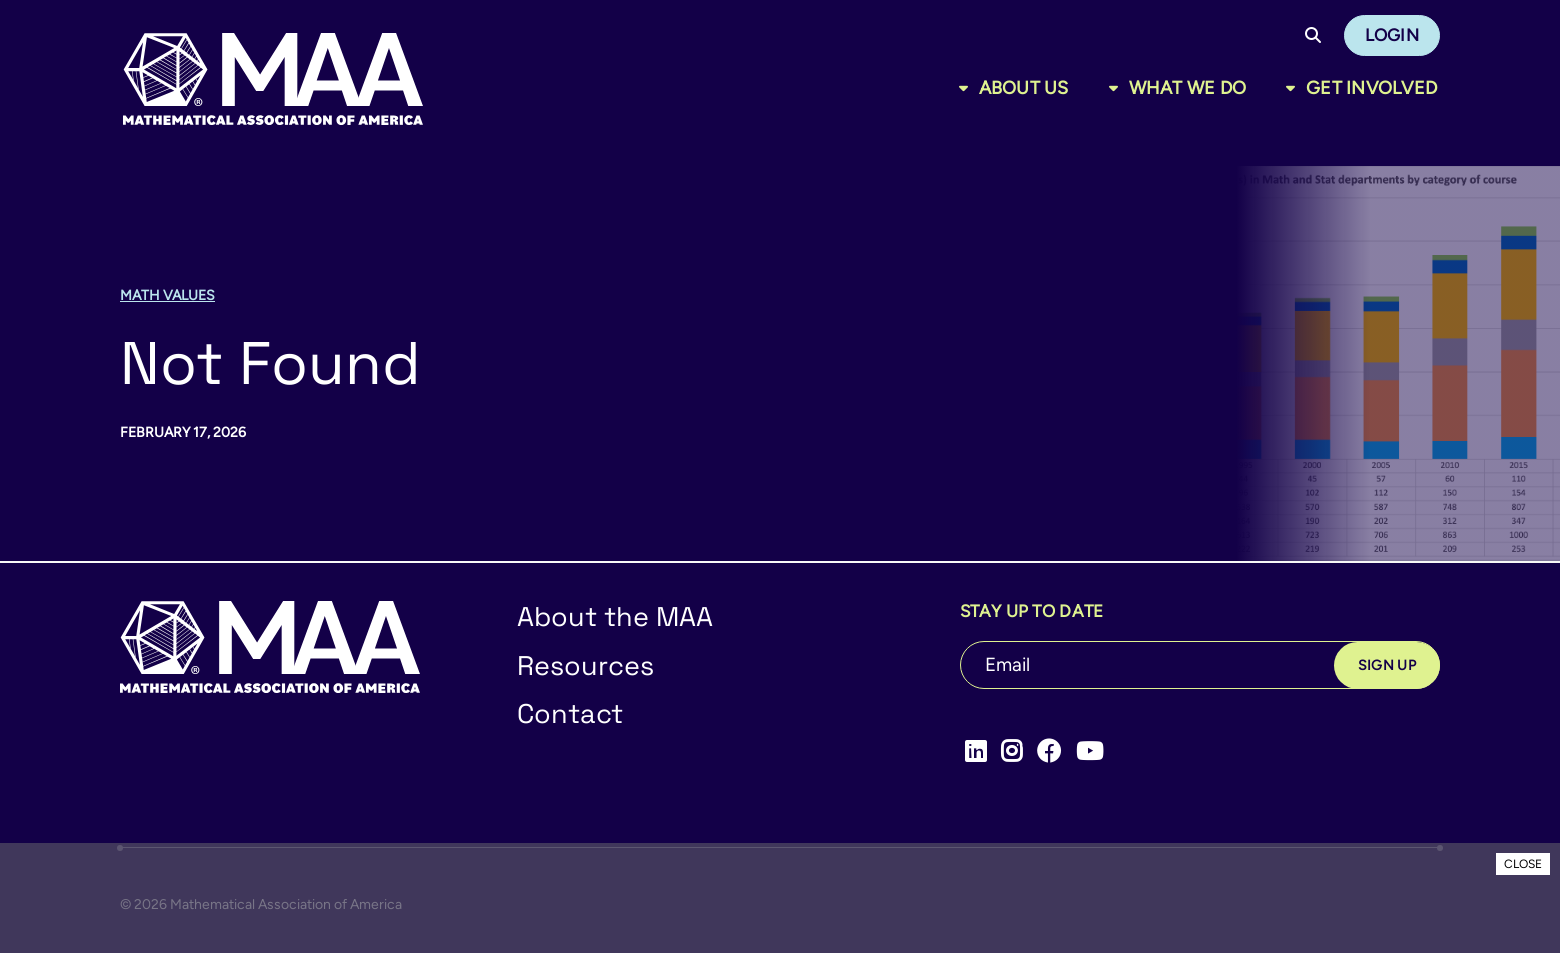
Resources (585, 665)
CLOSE (1523, 864)
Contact (570, 713)
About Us (1024, 88)
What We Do (1188, 88)
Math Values (167, 295)
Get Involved (1371, 88)
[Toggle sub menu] (967, 88)
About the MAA (615, 616)
